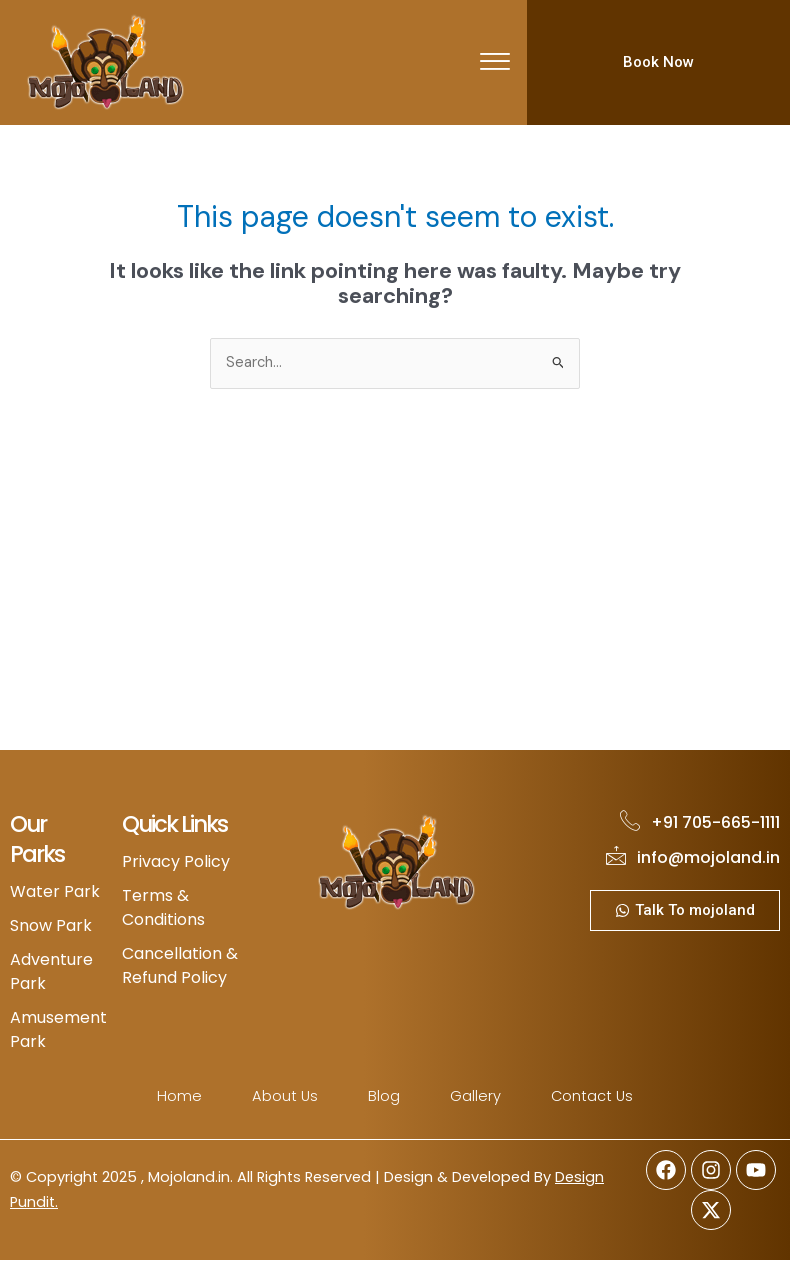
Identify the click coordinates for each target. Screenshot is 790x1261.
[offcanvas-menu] (495, 63)
